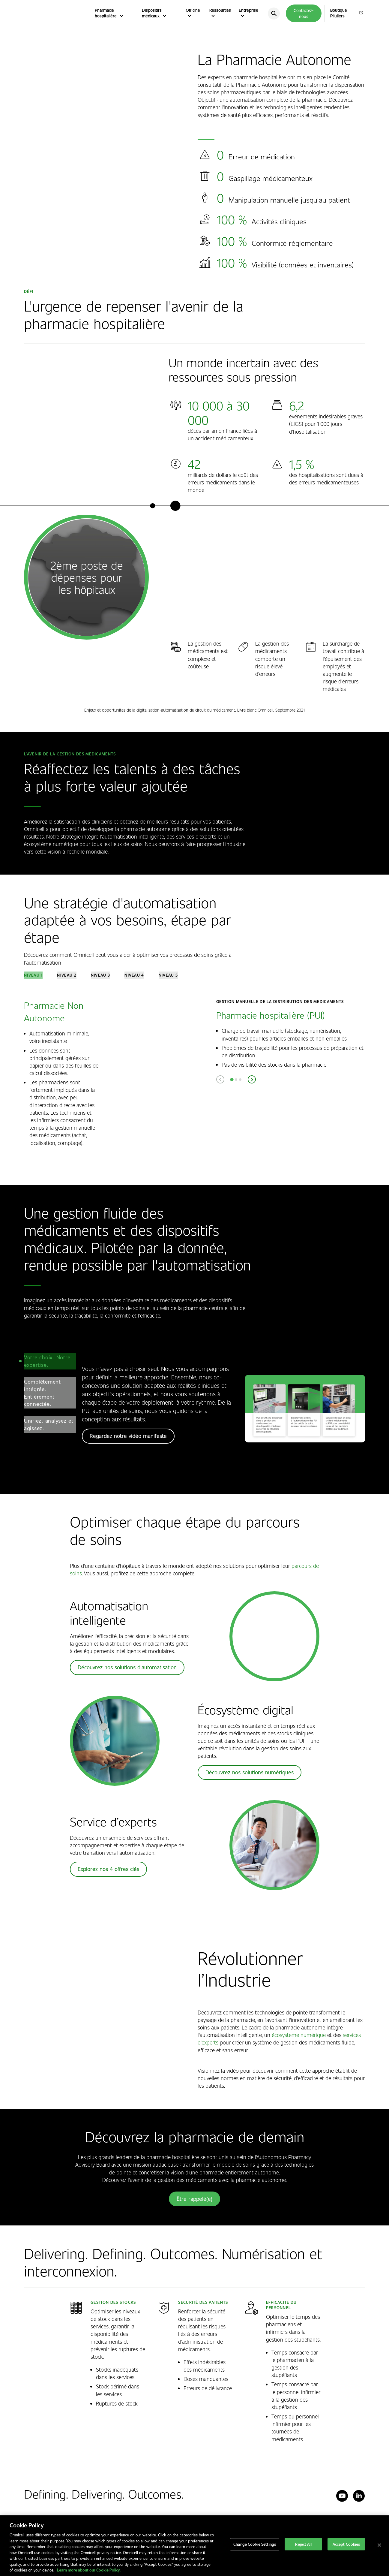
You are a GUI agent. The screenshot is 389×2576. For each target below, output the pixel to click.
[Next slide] (252, 1083)
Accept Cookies (346, 2545)
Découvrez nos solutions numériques (249, 1775)
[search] (274, 14)
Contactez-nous (303, 13)
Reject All (303, 2545)
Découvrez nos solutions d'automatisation (127, 1670)
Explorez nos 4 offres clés (108, 1872)
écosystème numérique (299, 2038)
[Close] (379, 2545)
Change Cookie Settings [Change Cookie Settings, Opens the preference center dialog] (254, 2545)
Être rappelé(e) (194, 2202)
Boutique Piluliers (338, 13)
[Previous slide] (220, 1083)
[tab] (33, 977)
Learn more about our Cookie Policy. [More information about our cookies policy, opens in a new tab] (89, 2569)
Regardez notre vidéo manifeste (128, 1439)
